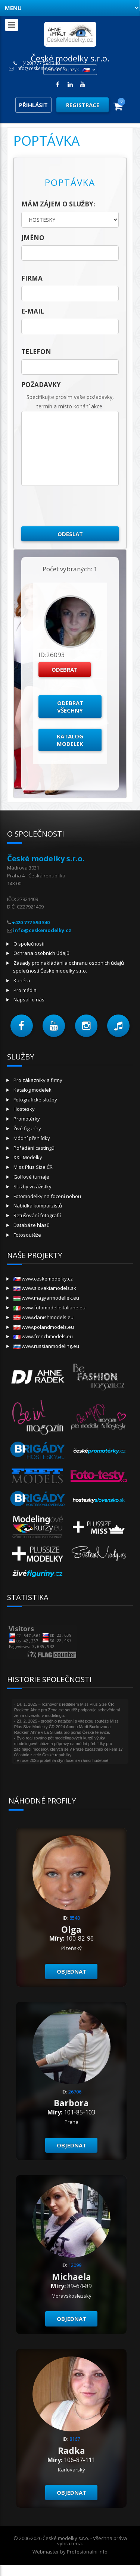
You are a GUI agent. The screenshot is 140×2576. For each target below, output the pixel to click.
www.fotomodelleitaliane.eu (49, 1307)
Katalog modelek (70, 739)
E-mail (32, 311)
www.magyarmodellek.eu (46, 1297)
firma (32, 278)
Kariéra (21, 980)
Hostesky (24, 1109)
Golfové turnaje (31, 1176)
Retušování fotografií (37, 1215)
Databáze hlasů (31, 1225)
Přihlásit (33, 105)
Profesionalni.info (87, 2551)
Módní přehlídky (31, 1138)
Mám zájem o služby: (58, 204)
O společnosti (28, 943)
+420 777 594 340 (31, 922)
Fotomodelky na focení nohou (47, 1196)
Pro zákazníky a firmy (37, 1080)
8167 (74, 2439)
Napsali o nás (28, 999)
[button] (21, 1026)
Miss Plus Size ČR (33, 1167)
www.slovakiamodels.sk (44, 1288)
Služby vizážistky (32, 1186)
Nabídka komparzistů (37, 1205)
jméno (32, 237)
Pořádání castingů (34, 1148)
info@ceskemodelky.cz (40, 68)
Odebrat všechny (70, 706)
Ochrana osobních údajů (41, 953)
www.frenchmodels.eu (43, 1336)
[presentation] (78, 506)
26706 (74, 2091)
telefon (36, 351)
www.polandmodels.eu (43, 1327)
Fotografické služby (35, 1099)
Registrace (82, 105)
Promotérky (26, 1118)
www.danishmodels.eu (43, 1317)
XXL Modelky (27, 1157)
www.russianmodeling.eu (46, 1346)
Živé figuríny (27, 1128)
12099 (74, 2265)
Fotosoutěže (27, 1234)
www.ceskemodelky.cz (43, 1278)
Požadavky (41, 384)
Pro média (25, 990)
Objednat (71, 1971)
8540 (74, 1917)
